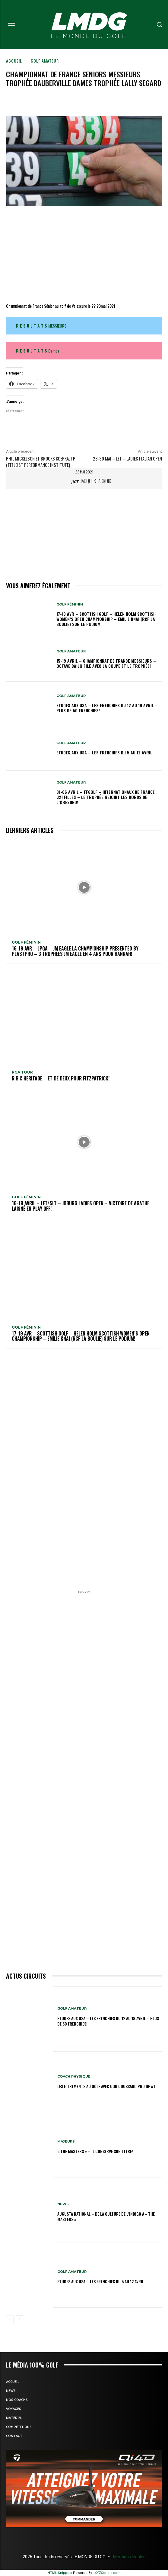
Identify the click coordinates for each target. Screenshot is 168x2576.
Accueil (14, 60)
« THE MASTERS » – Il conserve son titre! (95, 2151)
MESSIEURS (41, 325)
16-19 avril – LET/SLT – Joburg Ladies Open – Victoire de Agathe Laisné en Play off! (80, 1206)
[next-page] (19, 2319)
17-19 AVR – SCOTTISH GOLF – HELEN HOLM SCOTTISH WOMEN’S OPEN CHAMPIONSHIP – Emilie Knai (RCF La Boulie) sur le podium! (106, 619)
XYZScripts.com (108, 2573)
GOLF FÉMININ (69, 604)
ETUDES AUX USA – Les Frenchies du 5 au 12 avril (104, 752)
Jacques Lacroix (96, 481)
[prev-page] (10, 2319)
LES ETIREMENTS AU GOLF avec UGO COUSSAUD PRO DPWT (106, 2086)
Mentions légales (128, 2556)
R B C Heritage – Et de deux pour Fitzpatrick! (60, 1078)
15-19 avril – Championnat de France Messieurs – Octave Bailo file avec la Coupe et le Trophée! (106, 663)
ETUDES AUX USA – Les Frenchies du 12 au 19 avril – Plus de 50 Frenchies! (107, 707)
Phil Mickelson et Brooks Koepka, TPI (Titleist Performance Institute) (41, 461)
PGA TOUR (22, 1072)
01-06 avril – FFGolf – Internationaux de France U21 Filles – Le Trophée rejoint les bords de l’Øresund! (105, 797)
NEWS (63, 2204)
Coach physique (73, 2076)
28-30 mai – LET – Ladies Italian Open (127, 458)
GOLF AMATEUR (45, 60)
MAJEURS (66, 2141)
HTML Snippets (60, 2573)
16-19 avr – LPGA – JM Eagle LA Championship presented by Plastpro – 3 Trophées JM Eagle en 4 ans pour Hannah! (75, 951)
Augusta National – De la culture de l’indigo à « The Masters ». (106, 2216)
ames (37, 350)
